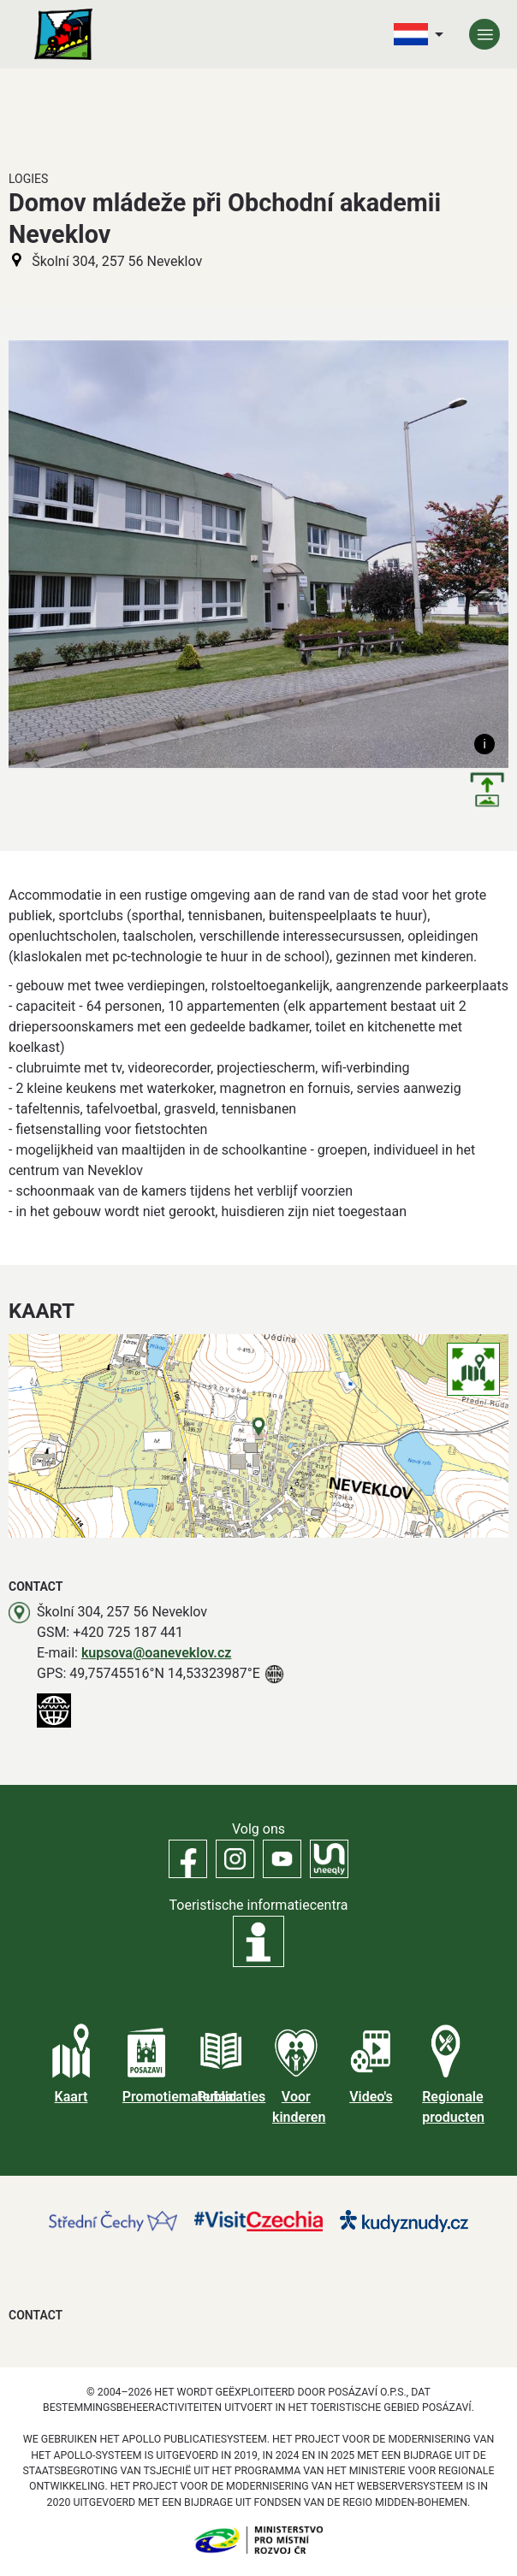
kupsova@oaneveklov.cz (156, 1653)
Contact (35, 2315)
